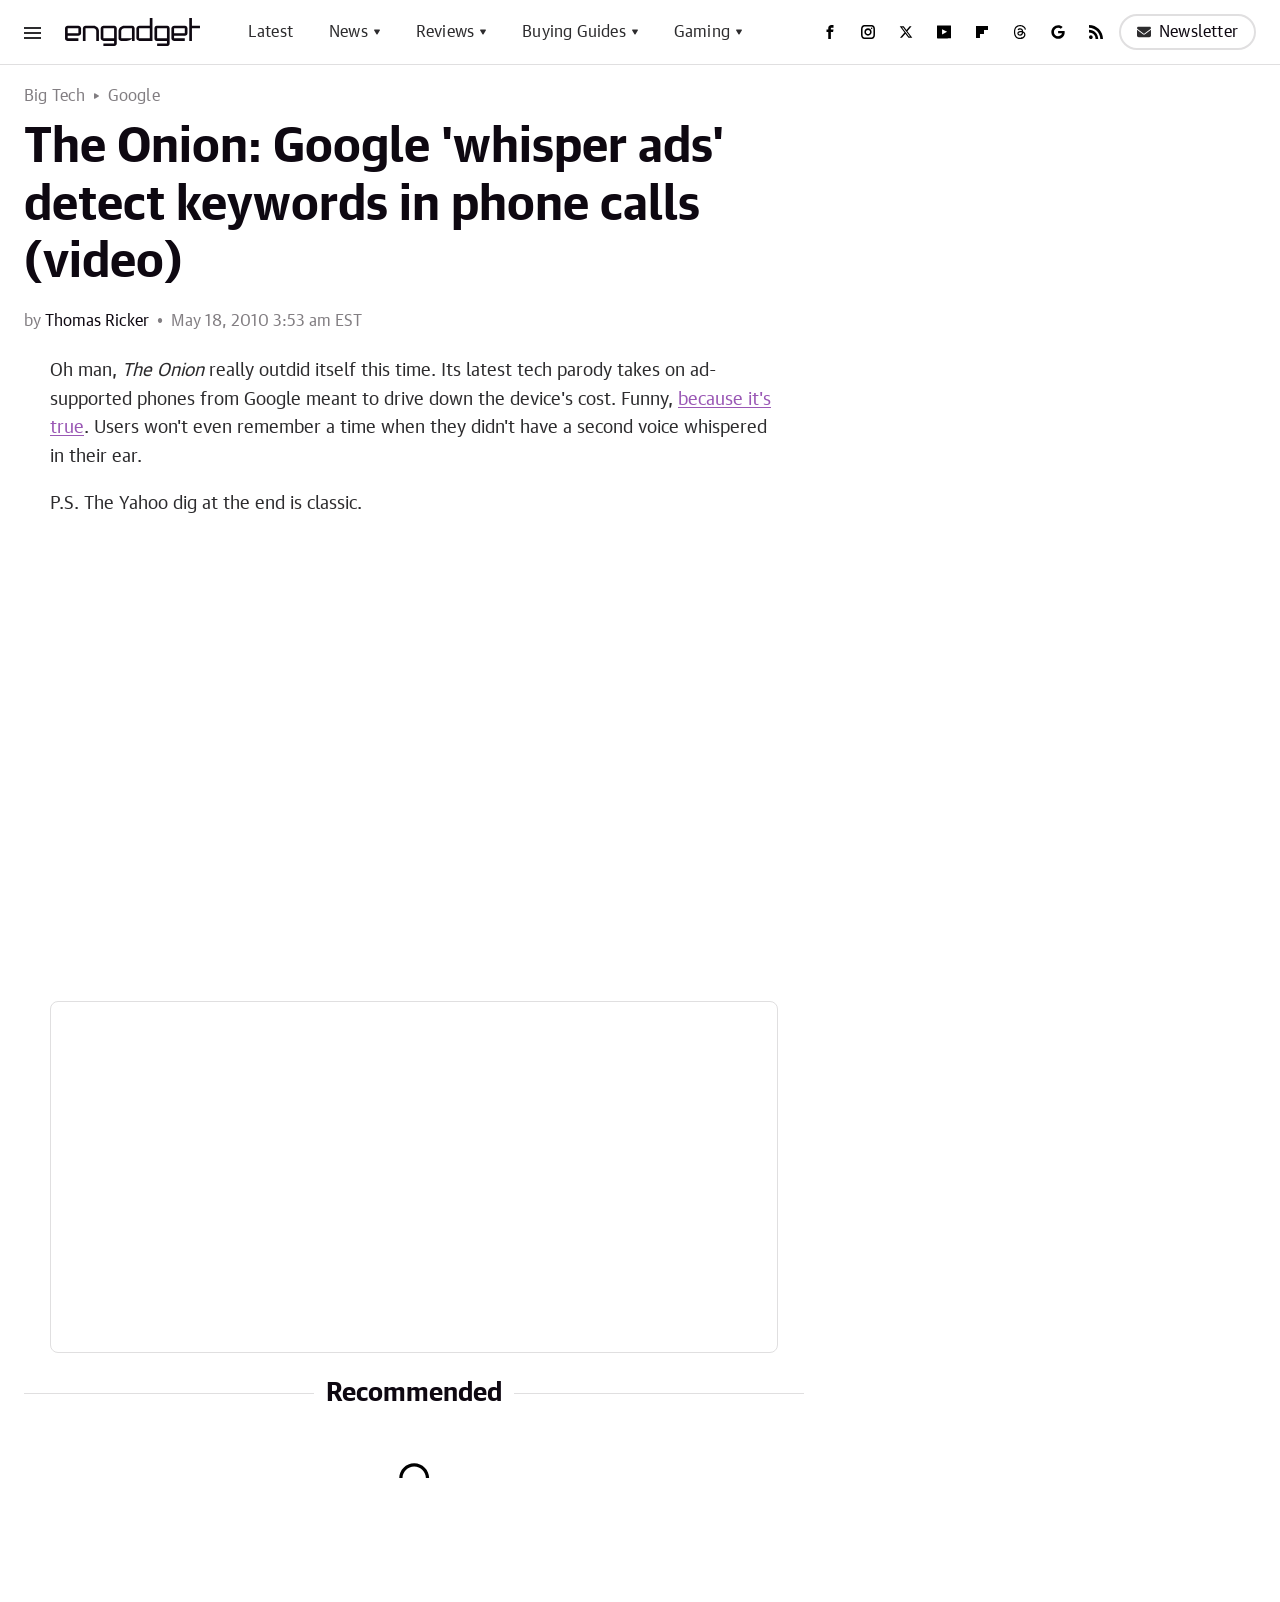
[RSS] (1096, 32)
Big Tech (55, 96)
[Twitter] (906, 32)
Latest (270, 32)
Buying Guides (574, 32)
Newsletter (1187, 32)
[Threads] (1020, 32)
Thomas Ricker (97, 321)
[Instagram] (868, 32)
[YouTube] (944, 32)
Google (134, 96)
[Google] (1058, 32)
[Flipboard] (982, 32)
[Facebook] (830, 32)
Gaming (702, 32)
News (348, 32)
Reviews (445, 32)
